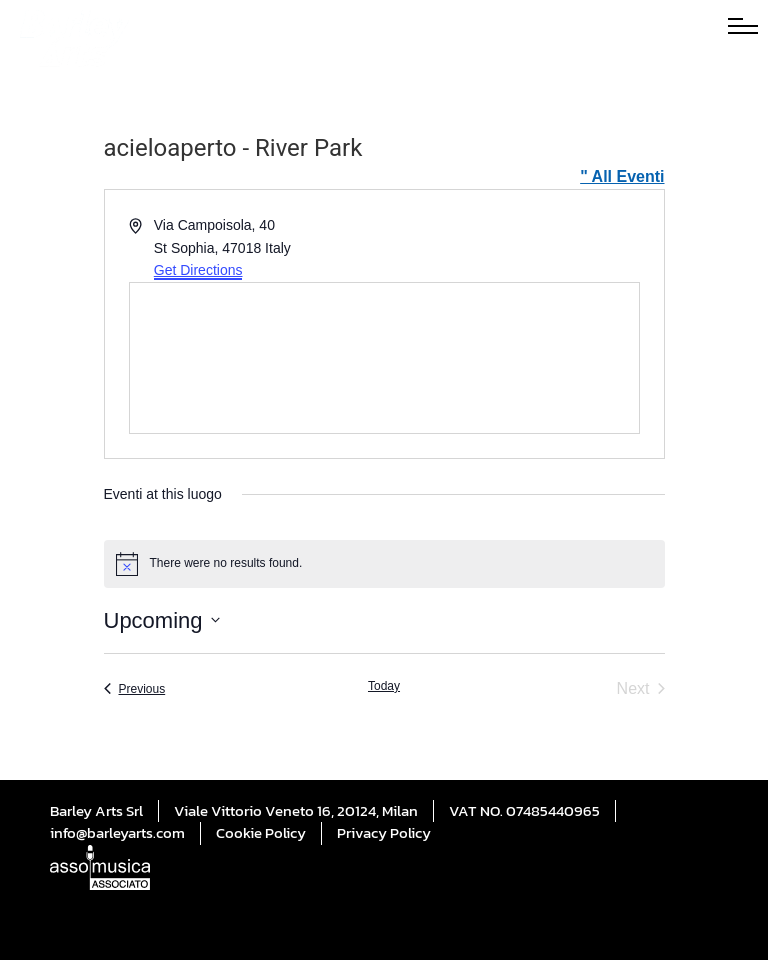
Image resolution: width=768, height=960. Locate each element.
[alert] (384, 564)
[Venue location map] (384, 358)
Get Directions (198, 270)
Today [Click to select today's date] (384, 686)
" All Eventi (622, 176)
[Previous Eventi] (135, 689)
